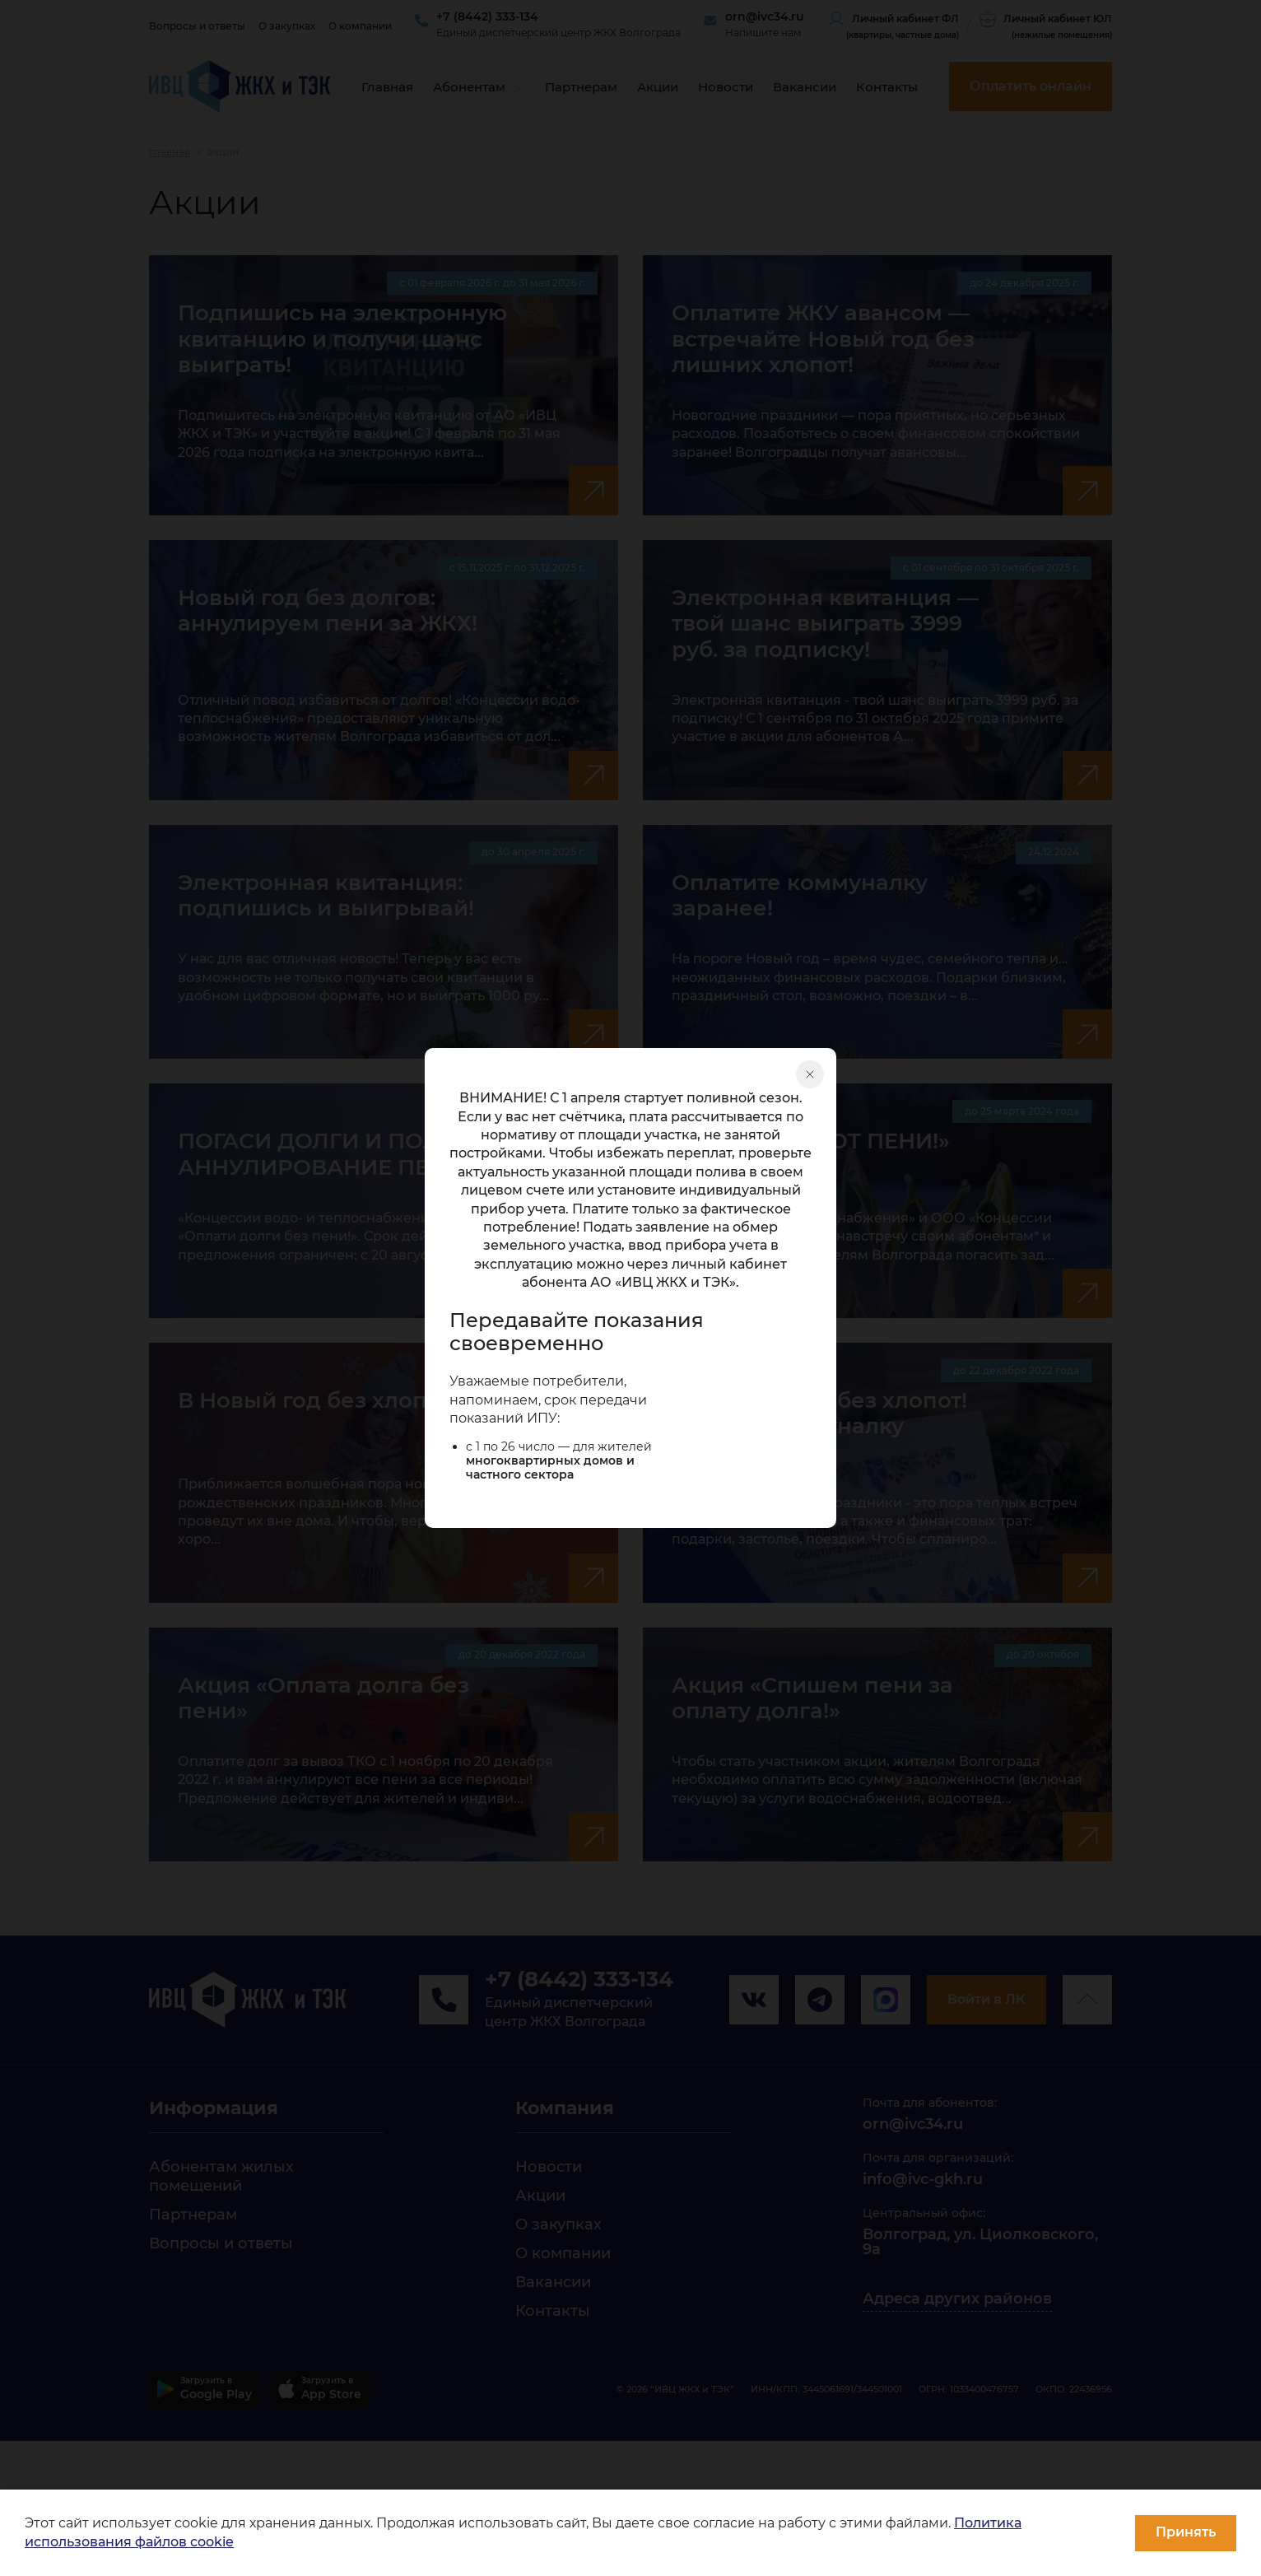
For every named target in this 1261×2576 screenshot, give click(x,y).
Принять (1186, 2532)
